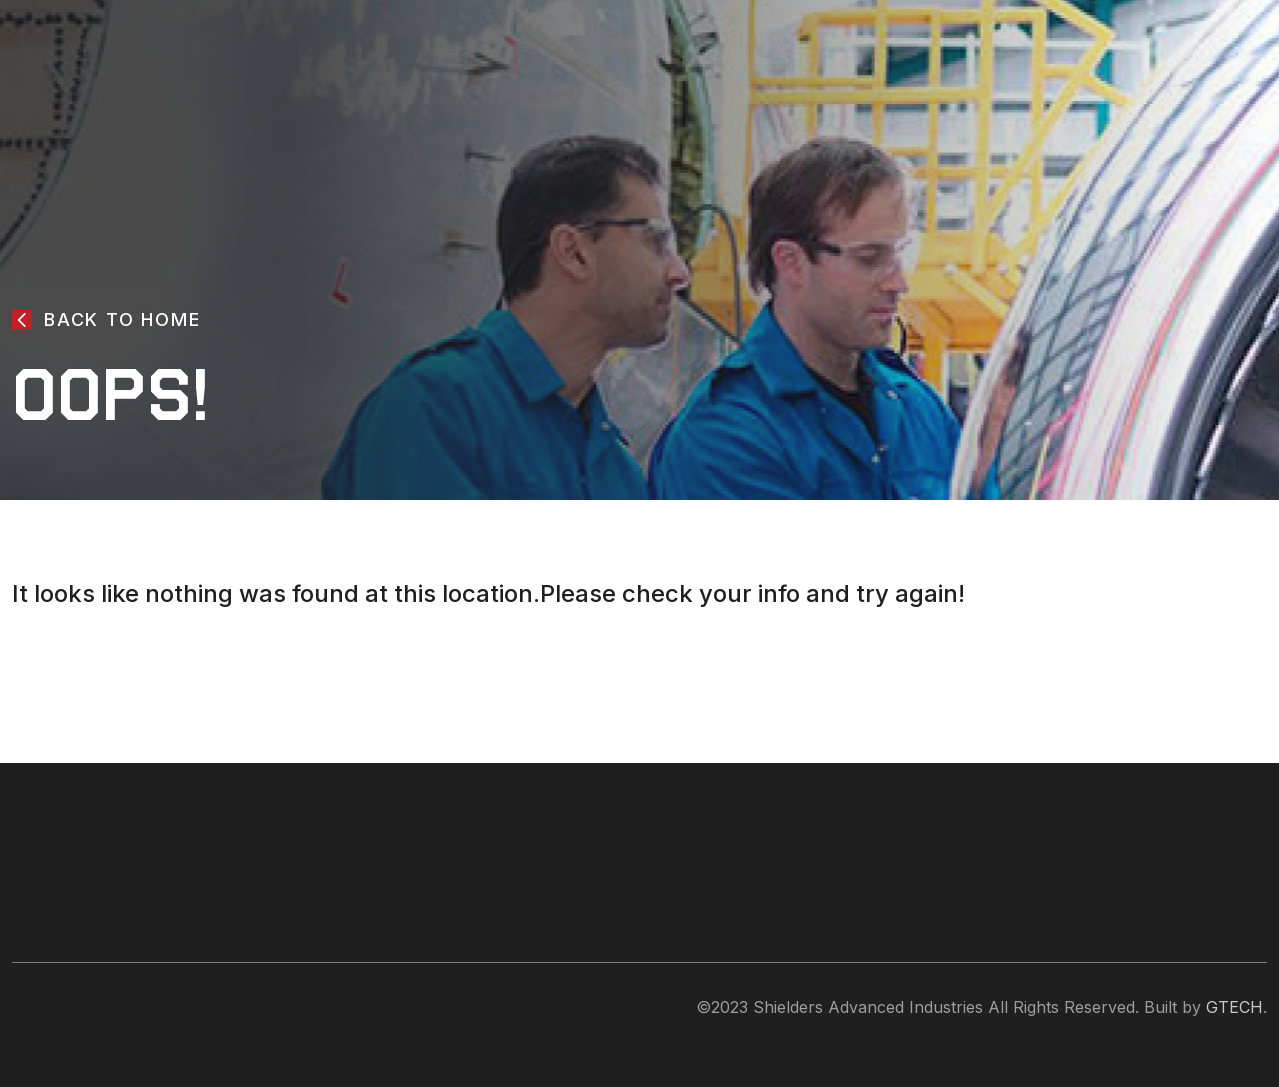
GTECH (1234, 1007)
